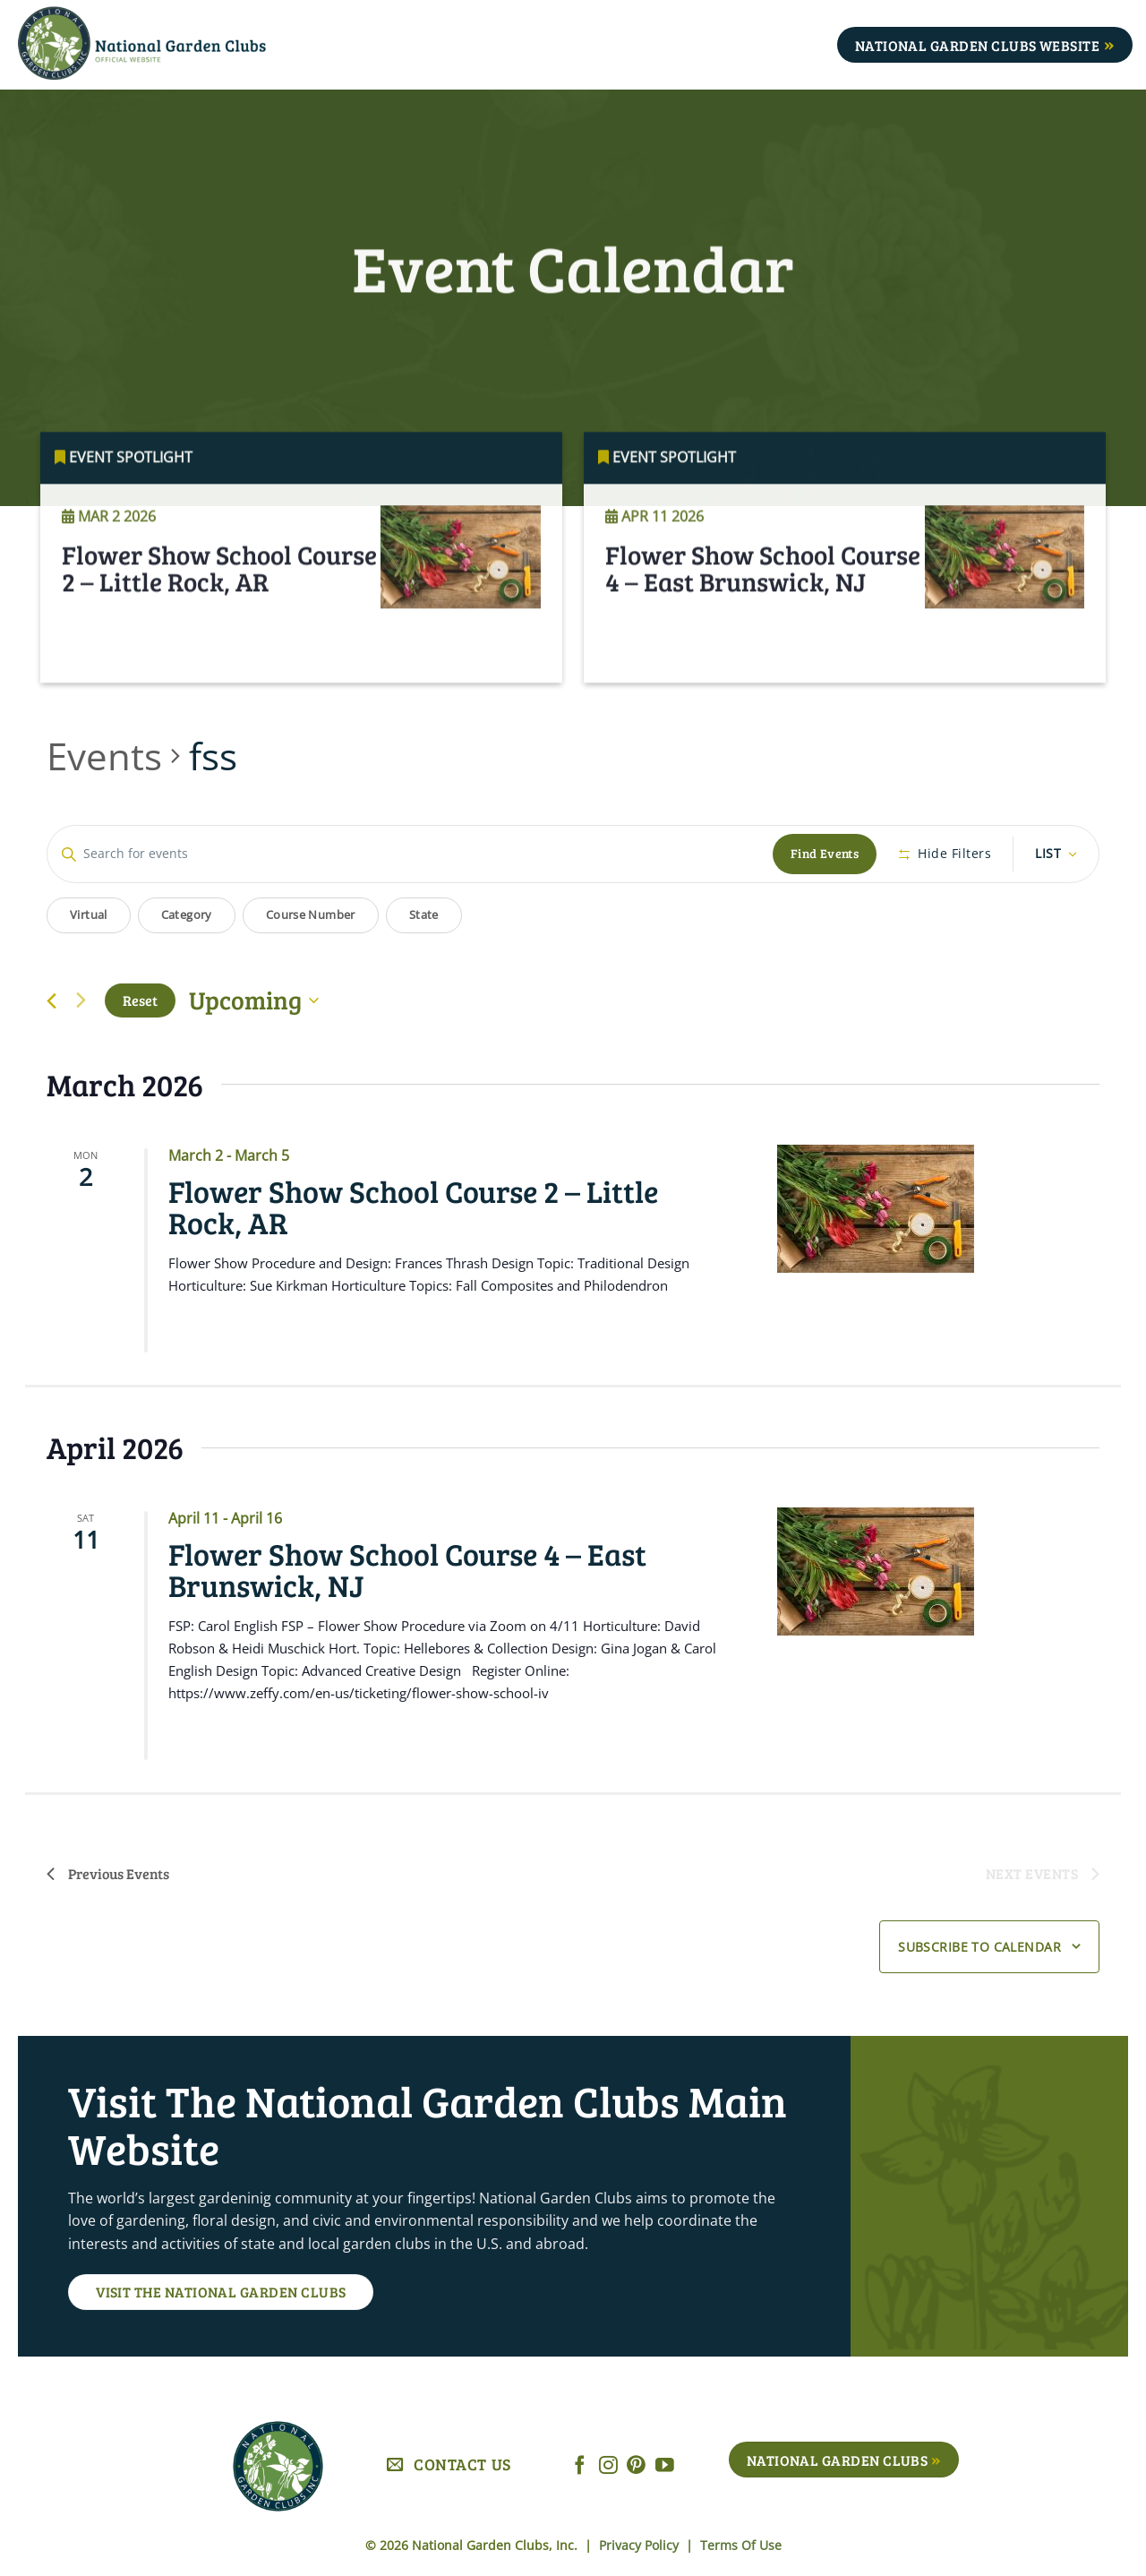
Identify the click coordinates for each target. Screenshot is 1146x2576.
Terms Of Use (741, 2545)
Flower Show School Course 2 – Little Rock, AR (219, 592)
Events (104, 755)
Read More (115, 659)
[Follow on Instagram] (608, 2466)
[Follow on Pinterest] (636, 2466)
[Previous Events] (51, 1000)
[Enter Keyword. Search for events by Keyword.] (410, 854)
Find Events (825, 853)
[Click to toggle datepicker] (254, 1000)
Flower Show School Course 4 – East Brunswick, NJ (762, 592)
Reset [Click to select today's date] (140, 1000)
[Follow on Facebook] (579, 2466)
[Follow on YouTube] (664, 2466)
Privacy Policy (640, 2545)
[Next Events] (80, 1000)
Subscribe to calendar (979, 1946)
